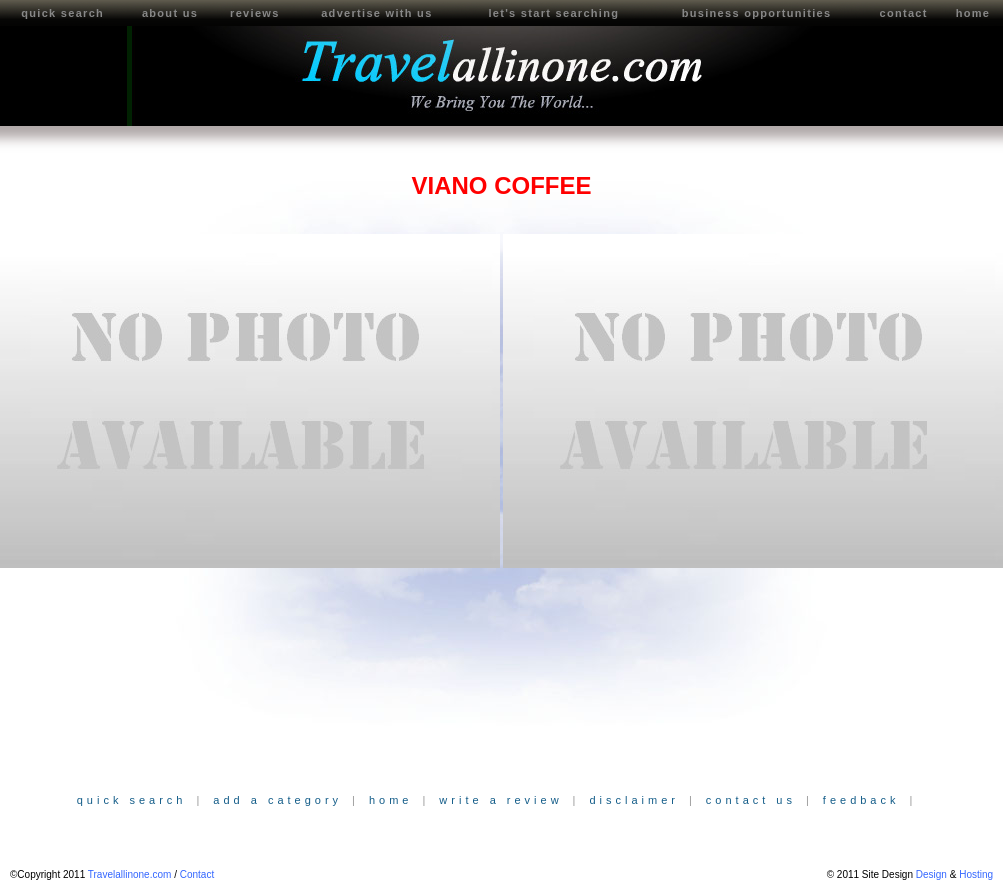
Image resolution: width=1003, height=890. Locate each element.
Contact (197, 874)
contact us (751, 800)
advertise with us (376, 13)
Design (931, 874)
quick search (62, 13)
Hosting (976, 874)
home (391, 800)
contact (903, 13)
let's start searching (553, 13)
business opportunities (757, 13)
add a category (277, 800)
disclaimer (634, 800)
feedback (861, 800)
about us (170, 13)
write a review (500, 800)
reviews (254, 13)
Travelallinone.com (130, 874)
